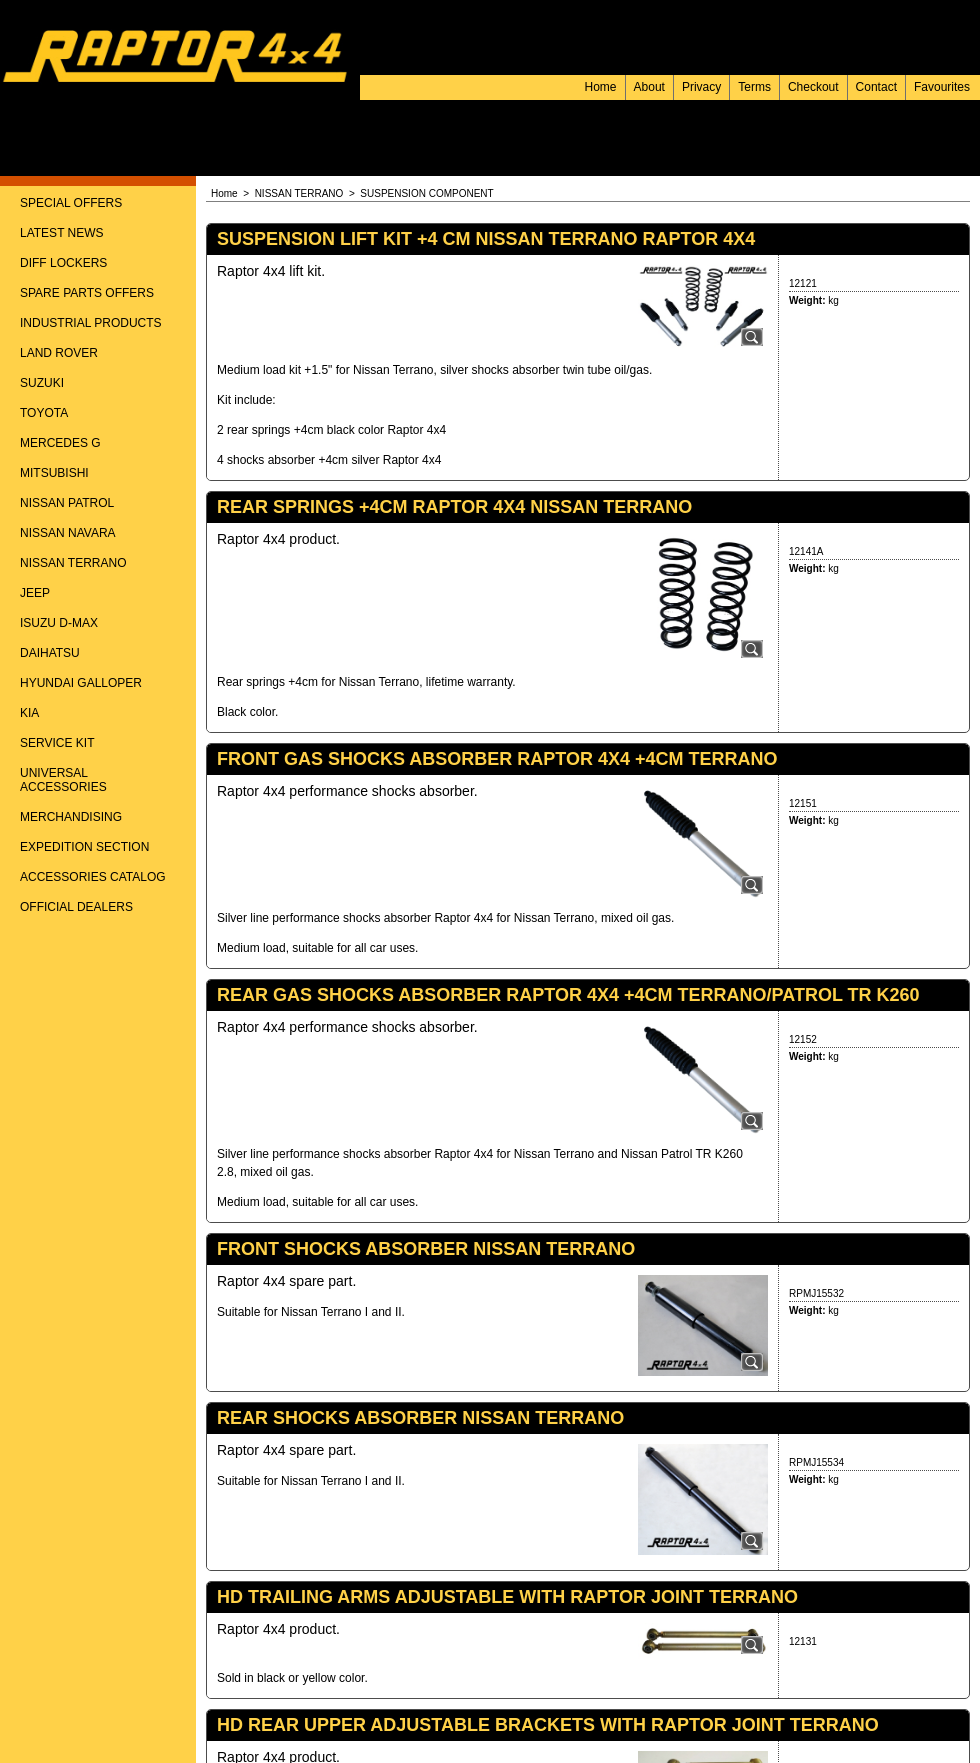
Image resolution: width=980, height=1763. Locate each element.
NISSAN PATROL (67, 503)
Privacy (701, 87)
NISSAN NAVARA (68, 533)
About (649, 87)
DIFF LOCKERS (63, 263)
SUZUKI (42, 383)
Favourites (942, 87)
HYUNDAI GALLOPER (81, 683)
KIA (29, 713)
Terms (754, 87)
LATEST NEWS (62, 233)
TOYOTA (44, 413)
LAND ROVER (59, 353)
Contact (876, 87)
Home (601, 87)
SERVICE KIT (57, 743)
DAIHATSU (50, 653)
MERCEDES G (60, 443)
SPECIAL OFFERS (71, 203)
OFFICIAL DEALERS (76, 907)
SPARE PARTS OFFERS (87, 293)
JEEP (35, 593)
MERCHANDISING (71, 817)
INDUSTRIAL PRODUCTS (91, 323)
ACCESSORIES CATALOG (93, 877)
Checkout (813, 87)
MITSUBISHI (54, 473)
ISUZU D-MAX (59, 623)
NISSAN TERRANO (73, 563)
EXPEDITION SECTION (84, 847)
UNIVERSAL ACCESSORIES (63, 780)
